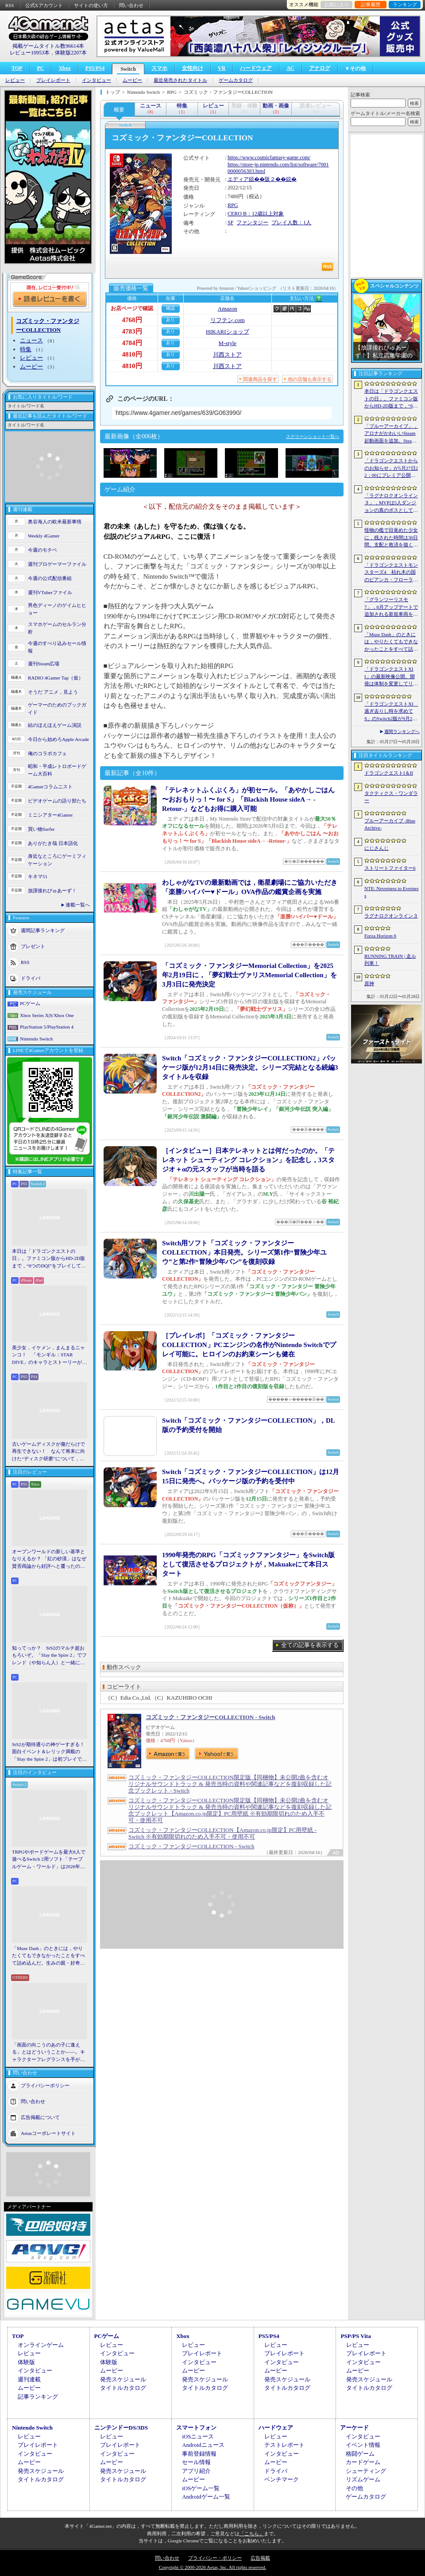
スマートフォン (196, 2427)
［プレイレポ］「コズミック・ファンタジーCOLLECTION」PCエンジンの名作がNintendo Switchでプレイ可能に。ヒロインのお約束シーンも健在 (249, 1345)
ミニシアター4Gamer (50, 815)
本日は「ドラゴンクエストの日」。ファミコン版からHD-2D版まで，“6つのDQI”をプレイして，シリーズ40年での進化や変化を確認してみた (49, 1259)
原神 (369, 983)
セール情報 (196, 2462)
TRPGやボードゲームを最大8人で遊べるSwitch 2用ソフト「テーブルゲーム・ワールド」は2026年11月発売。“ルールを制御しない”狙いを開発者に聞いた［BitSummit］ (49, 1859)
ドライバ (30, 978)
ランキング (405, 4)
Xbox (64, 68)
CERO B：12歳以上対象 (256, 214)
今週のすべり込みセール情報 (57, 647)
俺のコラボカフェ (47, 753)
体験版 (26, 2362)
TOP (17, 68)
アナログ (319, 68)
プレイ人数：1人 (291, 222)
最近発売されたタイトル (180, 80)
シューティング (366, 2471)
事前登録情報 (199, 2453)
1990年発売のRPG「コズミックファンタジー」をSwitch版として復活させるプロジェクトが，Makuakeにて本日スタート (248, 1564)
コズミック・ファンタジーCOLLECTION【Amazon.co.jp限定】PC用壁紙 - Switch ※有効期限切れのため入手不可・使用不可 (222, 1833)
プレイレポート (53, 80)
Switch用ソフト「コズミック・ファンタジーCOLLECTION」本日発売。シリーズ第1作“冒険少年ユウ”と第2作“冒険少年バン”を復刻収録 (244, 1252)
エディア (238, 179)
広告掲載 (260, 2558)
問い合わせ (131, 5)
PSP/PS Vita (355, 2336)
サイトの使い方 (91, 5)
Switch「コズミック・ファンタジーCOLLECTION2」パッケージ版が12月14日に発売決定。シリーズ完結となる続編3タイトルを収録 (250, 1067)
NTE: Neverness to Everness (391, 892)
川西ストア (227, 354)
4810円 (132, 354)
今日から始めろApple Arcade (58, 739)
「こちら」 (252, 2533)
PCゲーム (30, 1003)
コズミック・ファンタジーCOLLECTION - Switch (210, 1717)
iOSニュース (198, 2436)
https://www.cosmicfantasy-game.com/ (269, 157)
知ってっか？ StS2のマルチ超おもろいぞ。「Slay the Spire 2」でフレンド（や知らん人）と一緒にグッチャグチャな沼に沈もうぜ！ (49, 1655)
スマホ (159, 68)
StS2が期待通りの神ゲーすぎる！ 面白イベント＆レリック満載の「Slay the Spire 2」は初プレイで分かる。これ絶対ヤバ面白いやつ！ (49, 1752)
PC (40, 68)
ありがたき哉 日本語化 (53, 843)
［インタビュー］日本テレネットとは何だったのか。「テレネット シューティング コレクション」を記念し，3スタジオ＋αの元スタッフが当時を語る (248, 1160)
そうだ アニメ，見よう (53, 692)
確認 (170, 308)
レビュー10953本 (30, 53)
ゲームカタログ (236, 80)
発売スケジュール (123, 2379)
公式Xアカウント (44, 5)
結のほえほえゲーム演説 (54, 725)
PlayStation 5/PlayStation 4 (46, 1026)
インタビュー (96, 80)
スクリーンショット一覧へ (312, 436)
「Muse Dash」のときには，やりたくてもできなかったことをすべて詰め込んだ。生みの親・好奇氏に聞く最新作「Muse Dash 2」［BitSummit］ (48, 1956)
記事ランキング (38, 2396)
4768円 (132, 319)
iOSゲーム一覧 (201, 2488)
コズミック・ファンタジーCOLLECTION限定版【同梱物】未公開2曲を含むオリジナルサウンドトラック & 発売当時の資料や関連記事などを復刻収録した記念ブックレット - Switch (230, 1784)
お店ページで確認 (132, 308)
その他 (354, 2488)
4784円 (132, 342)
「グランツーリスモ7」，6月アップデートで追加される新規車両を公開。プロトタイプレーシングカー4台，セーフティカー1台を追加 (391, 607)
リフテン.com (227, 320)
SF (230, 222)
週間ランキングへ (402, 731)
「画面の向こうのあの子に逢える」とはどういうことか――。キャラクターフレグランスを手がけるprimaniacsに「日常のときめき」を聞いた (49, 2052)
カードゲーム (363, 2462)
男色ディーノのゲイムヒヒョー (57, 609)
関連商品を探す (260, 379)
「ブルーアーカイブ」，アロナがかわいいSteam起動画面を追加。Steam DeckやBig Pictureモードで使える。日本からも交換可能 (391, 434)
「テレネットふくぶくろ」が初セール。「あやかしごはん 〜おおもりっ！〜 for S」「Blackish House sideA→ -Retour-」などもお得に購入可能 (248, 799)
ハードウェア (256, 68)
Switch (128, 69)
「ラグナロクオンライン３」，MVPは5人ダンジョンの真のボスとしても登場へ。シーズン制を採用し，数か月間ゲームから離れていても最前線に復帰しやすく (391, 503)
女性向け (192, 68)
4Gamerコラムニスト (50, 786)
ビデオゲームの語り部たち (57, 800)
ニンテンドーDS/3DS (121, 2427)
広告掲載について (40, 2117)
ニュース (31, 340)
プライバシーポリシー (45, 2085)
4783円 (132, 331)
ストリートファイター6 (390, 868)
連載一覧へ (78, 904)
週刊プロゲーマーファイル (57, 564)
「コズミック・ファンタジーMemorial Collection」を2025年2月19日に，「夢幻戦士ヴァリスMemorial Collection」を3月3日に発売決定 (249, 975)
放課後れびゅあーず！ (52, 890)
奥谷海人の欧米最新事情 (54, 521)
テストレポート (284, 2445)
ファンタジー (252, 222)
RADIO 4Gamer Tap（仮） (55, 677)
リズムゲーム (363, 2479)
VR (221, 68)
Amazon (227, 308)
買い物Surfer (41, 829)
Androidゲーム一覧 (206, 2496)
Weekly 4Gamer (44, 535)
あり (170, 319)
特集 (25, 349)
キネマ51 (37, 876)
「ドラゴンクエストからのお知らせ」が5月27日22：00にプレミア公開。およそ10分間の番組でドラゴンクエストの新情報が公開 (391, 468)
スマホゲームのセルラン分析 (57, 628)
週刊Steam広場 (44, 663)
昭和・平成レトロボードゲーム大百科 (57, 770)
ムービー (132, 80)
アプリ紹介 (196, 2471)
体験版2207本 (71, 53)
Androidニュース (203, 2445)
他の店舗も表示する (310, 379)
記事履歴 (370, 4)
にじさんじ (376, 848)
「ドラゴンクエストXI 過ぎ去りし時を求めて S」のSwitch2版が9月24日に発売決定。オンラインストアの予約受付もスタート (391, 711)
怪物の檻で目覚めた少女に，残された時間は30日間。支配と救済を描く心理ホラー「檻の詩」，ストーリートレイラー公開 (391, 538)
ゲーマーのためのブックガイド (57, 708)
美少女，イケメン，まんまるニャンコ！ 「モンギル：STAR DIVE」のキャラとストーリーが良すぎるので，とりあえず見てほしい (49, 1355)
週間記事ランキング (43, 930)
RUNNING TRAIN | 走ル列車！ (390, 959)
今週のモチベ (42, 550)
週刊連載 (29, 2379)
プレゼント (33, 946)
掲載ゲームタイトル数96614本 (48, 46)
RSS (9, 5)
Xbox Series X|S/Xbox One (47, 1015)
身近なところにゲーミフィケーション (57, 859)
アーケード (354, 2427)
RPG (233, 205)
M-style (227, 343)
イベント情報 (363, 2445)
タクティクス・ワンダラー (391, 797)
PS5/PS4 (94, 68)
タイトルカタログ (123, 2387)
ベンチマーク (281, 2479)
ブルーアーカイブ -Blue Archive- (389, 824)
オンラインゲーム (41, 2345)
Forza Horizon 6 (380, 935)
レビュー (15, 80)
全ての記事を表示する (310, 1645)
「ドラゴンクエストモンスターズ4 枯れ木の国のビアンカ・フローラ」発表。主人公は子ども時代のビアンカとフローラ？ (391, 573)
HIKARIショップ (227, 331)
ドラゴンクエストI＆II (388, 772)
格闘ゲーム (360, 2453)
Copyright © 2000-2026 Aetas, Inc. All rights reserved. (212, 2567)
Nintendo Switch (36, 1038)
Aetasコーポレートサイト (48, 2133)
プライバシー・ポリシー (215, 2558)
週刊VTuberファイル (50, 592)
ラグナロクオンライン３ (391, 915)
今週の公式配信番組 (50, 578)
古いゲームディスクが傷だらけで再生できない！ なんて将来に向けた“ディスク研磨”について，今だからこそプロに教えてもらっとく (48, 1452)
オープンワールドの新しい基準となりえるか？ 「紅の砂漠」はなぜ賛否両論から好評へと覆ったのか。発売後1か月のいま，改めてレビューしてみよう (49, 1559)
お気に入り (337, 4)
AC (290, 68)
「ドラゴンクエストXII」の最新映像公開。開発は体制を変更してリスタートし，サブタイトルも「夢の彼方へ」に (391, 676)
